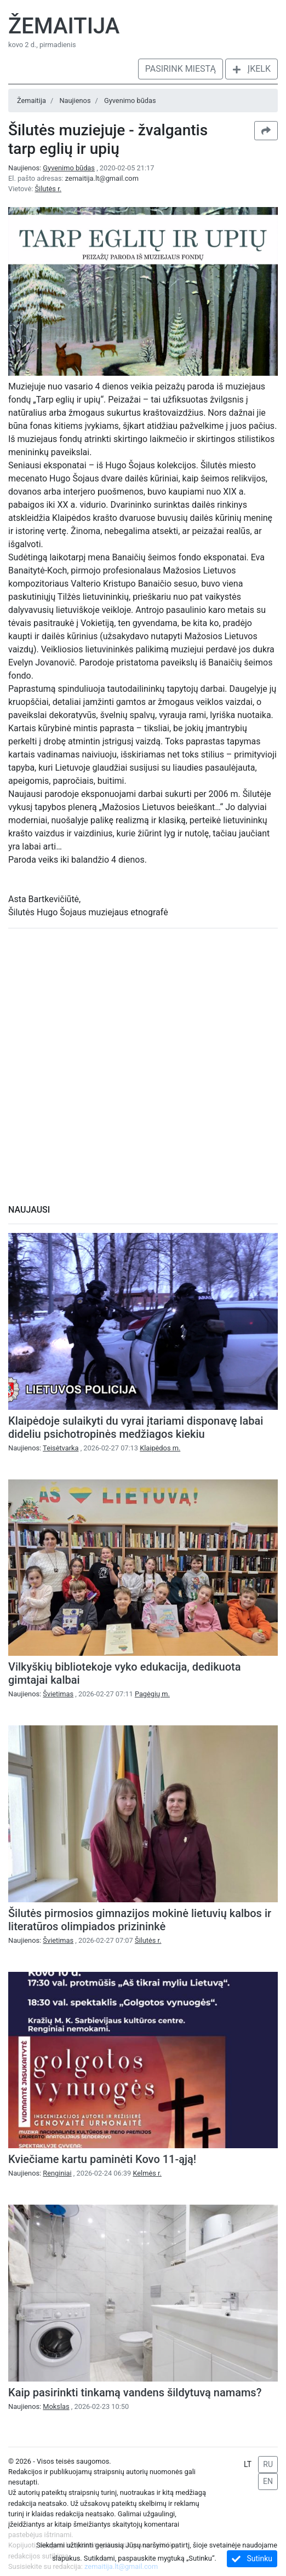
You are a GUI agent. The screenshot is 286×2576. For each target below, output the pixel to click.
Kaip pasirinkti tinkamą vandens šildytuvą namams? (134, 2392)
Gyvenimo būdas (130, 100)
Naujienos (74, 100)
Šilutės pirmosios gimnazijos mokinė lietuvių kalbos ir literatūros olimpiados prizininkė (139, 1920)
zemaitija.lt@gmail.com (102, 178)
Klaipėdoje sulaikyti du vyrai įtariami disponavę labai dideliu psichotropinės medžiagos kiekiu (135, 1427)
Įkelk (251, 69)
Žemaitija (63, 26)
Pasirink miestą (180, 69)
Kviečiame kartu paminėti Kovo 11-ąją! (102, 2159)
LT (247, 2464)
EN (268, 2481)
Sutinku (252, 2558)
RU (268, 2464)
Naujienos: (52, 168)
